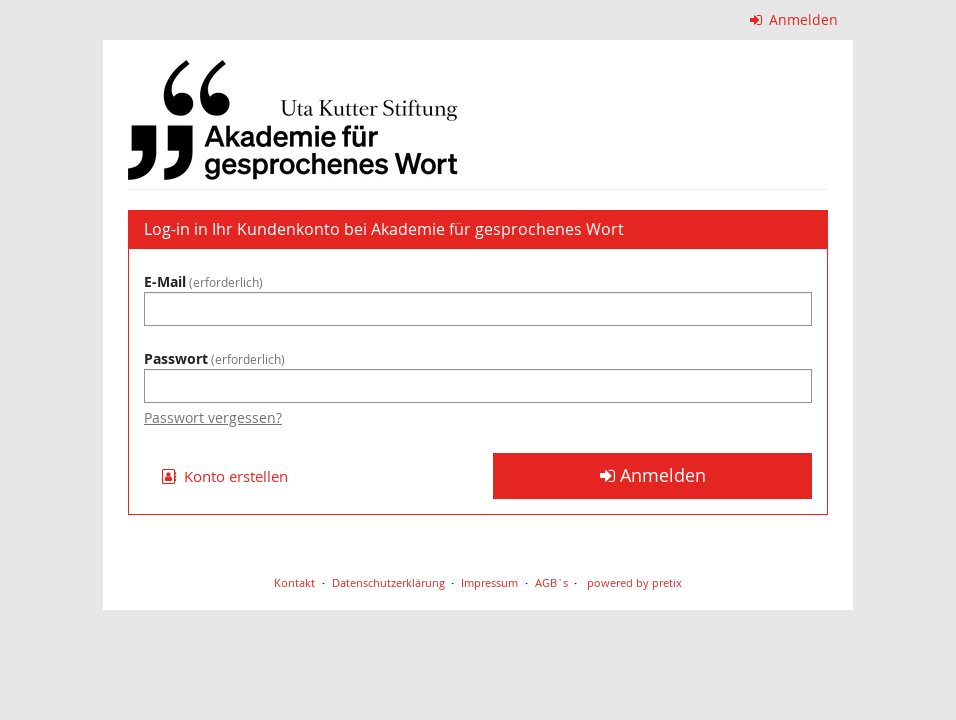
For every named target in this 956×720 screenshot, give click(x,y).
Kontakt (294, 582)
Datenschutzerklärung (388, 582)
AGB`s (551, 582)
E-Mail (203, 281)
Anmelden (794, 19)
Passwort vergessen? (213, 417)
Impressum (489, 582)
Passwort (214, 358)
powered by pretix (634, 582)
